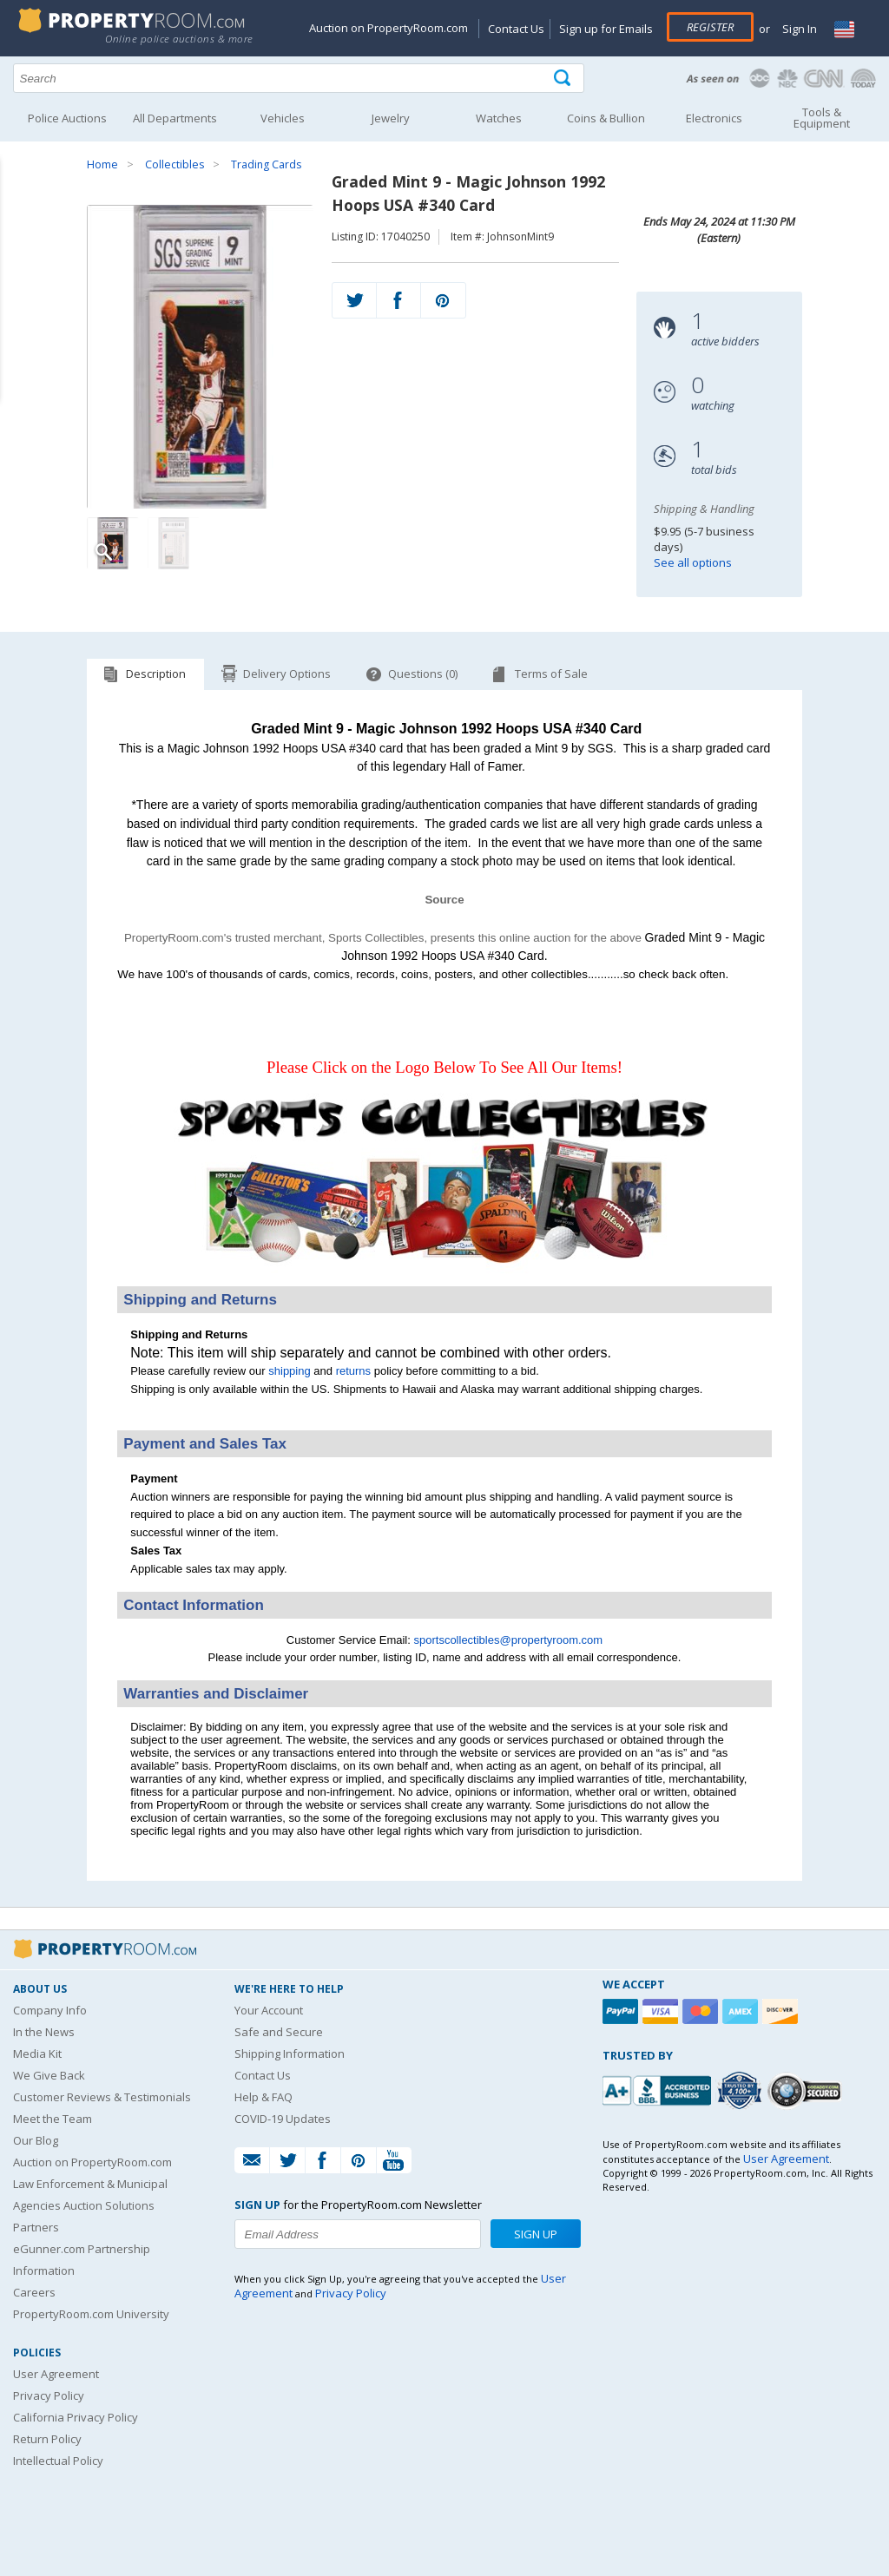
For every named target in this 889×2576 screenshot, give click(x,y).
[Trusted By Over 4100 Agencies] (741, 2091)
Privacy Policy (48, 2395)
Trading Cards (266, 164)
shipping (289, 1370)
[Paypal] (622, 2011)
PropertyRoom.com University (91, 2314)
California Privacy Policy (75, 2417)
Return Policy (47, 2439)
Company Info (50, 2010)
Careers (34, 2292)
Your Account (268, 2010)
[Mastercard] (702, 2011)
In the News (44, 2032)
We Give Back (49, 2075)
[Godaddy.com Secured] (806, 2090)
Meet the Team (52, 2118)
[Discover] (782, 2011)
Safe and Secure (278, 2032)
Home (102, 164)
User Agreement (56, 2374)
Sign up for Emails (606, 28)
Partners (36, 2227)
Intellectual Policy (58, 2460)
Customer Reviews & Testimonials (102, 2097)
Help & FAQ (263, 2097)
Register (710, 27)
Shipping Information (289, 2053)
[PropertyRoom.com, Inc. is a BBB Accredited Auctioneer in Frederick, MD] (659, 2088)
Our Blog (35, 2140)
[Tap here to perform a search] (564, 79)
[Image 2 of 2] (174, 543)
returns (353, 1370)
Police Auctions (67, 118)
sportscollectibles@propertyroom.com (508, 1639)
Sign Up (535, 2234)
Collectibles (174, 164)
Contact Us (516, 28)
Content (17, 220)
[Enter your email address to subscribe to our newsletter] (357, 2234)
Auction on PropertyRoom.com (388, 28)
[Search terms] (298, 78)
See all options (693, 562)
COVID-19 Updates (282, 2118)
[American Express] (742, 2011)
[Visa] (662, 2011)
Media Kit (37, 2053)
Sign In (798, 28)
